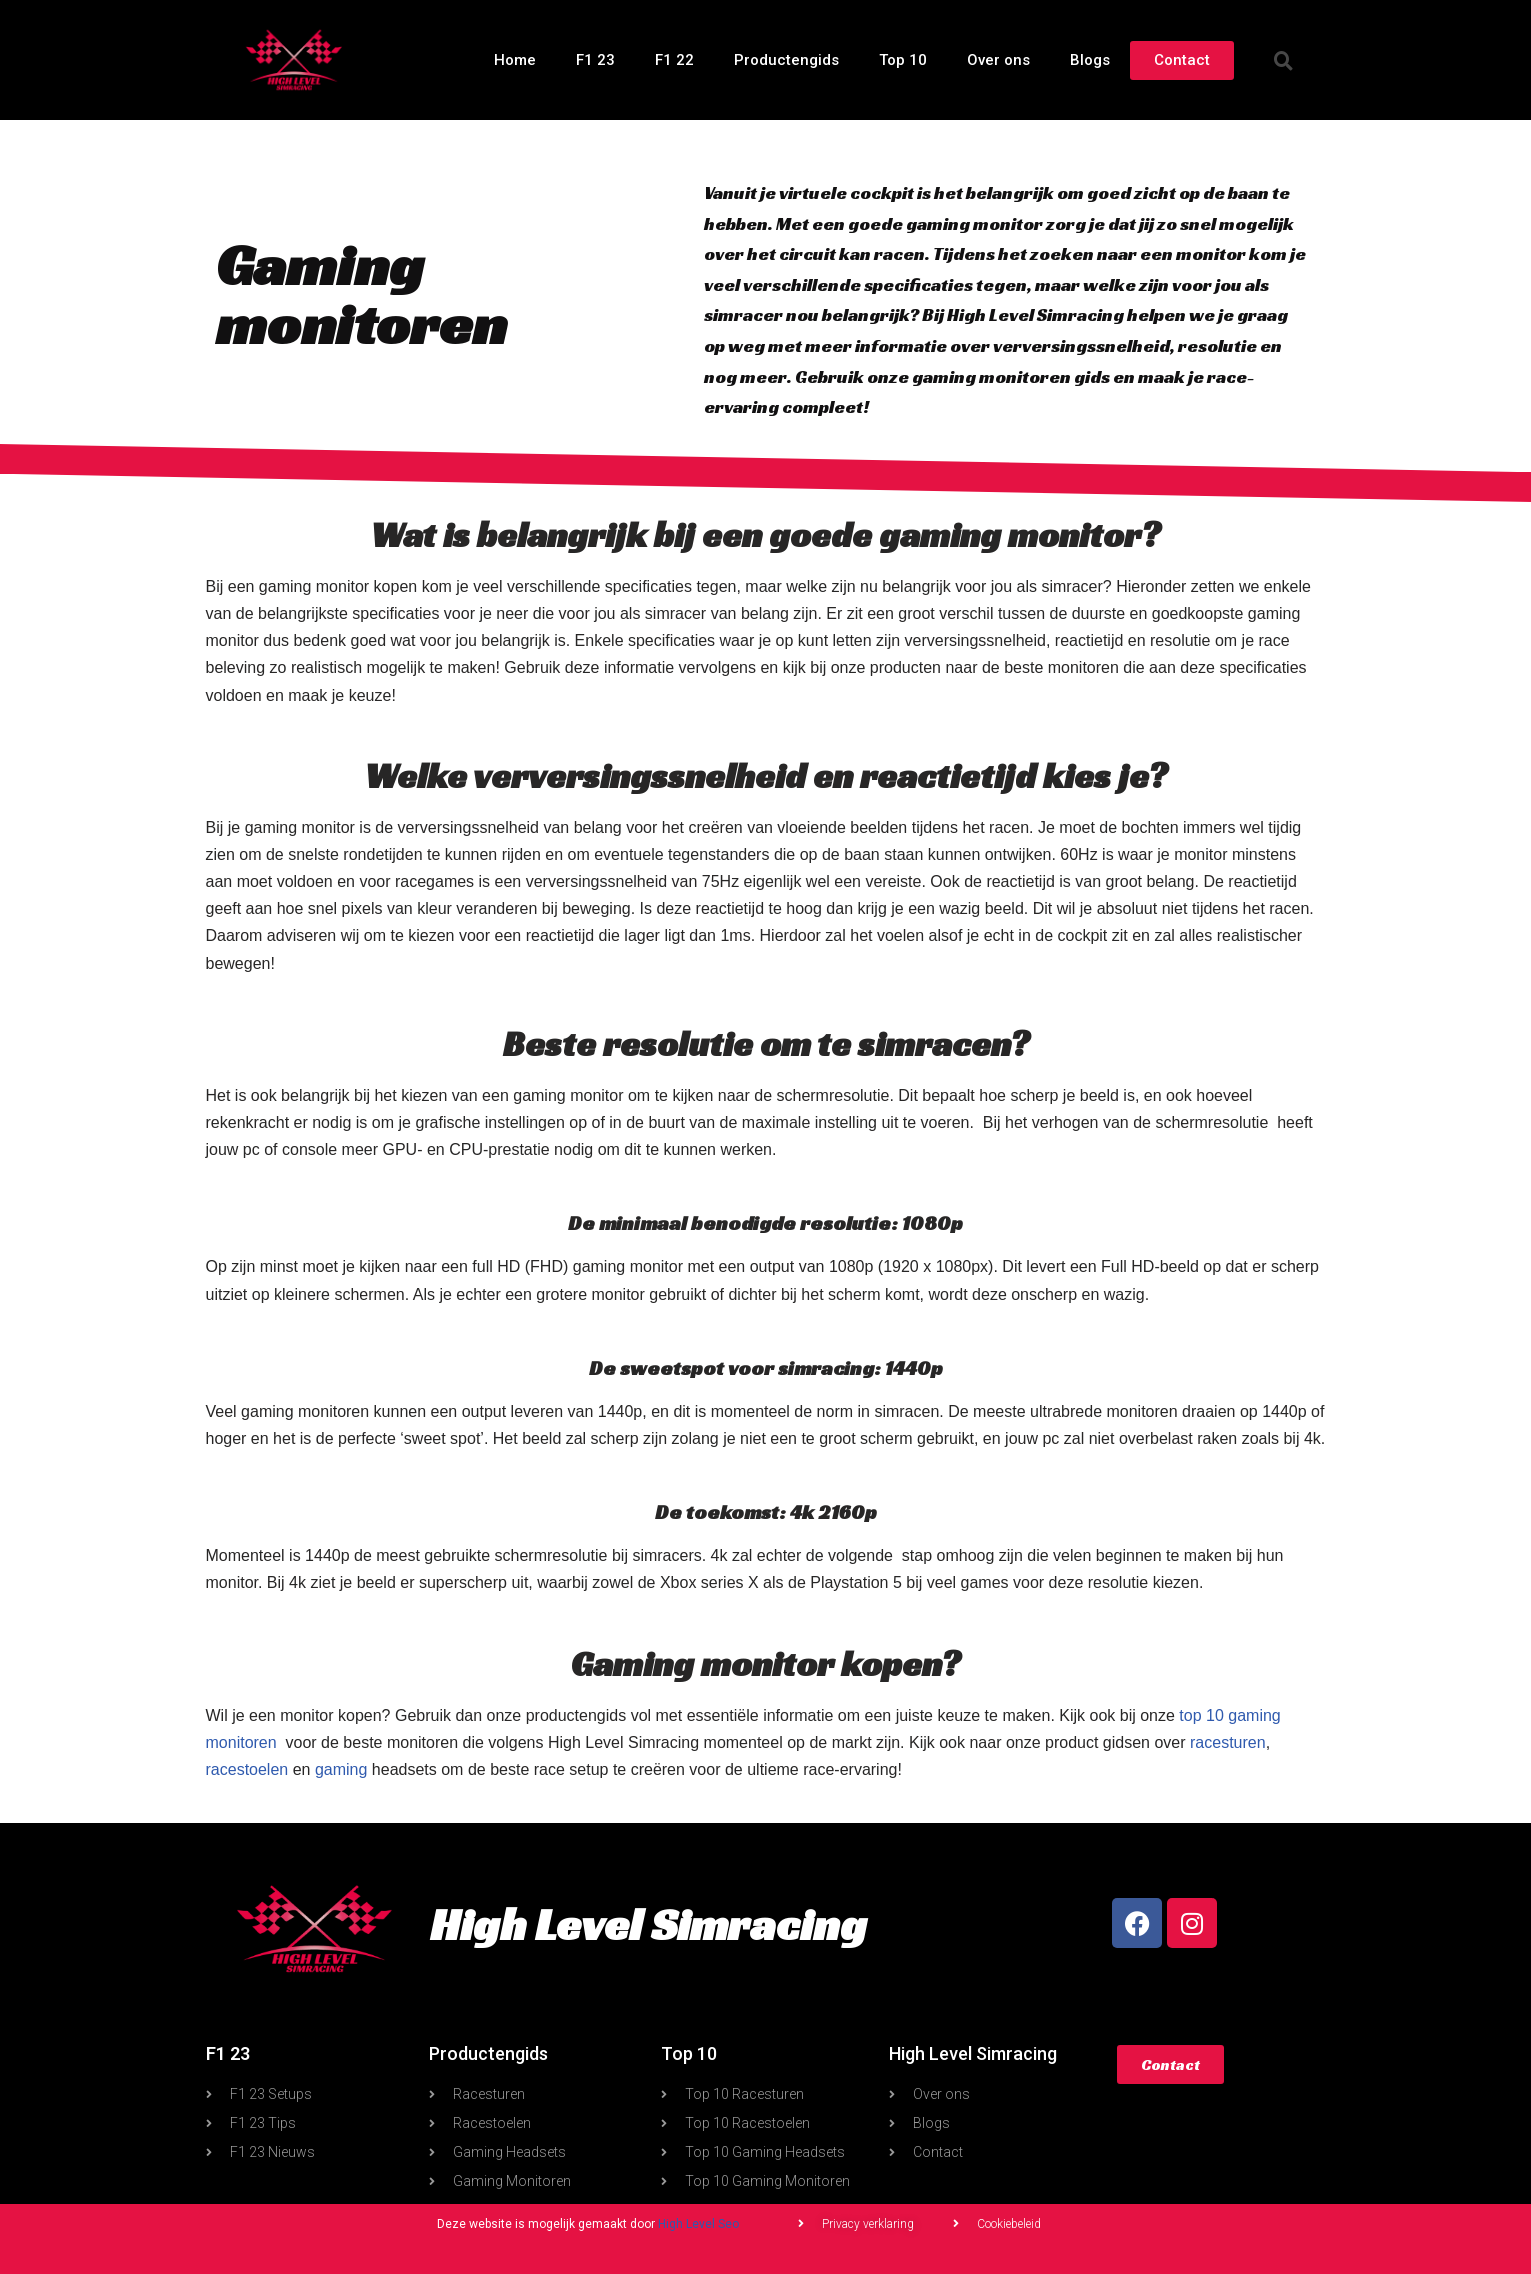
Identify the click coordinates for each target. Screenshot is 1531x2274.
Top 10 (903, 60)
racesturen (1228, 1742)
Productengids (786, 60)
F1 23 (595, 60)
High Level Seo (698, 2224)
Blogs (1090, 60)
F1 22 (674, 60)
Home (515, 60)
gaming (341, 1769)
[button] (1283, 60)
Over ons (998, 60)
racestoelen (247, 1769)
